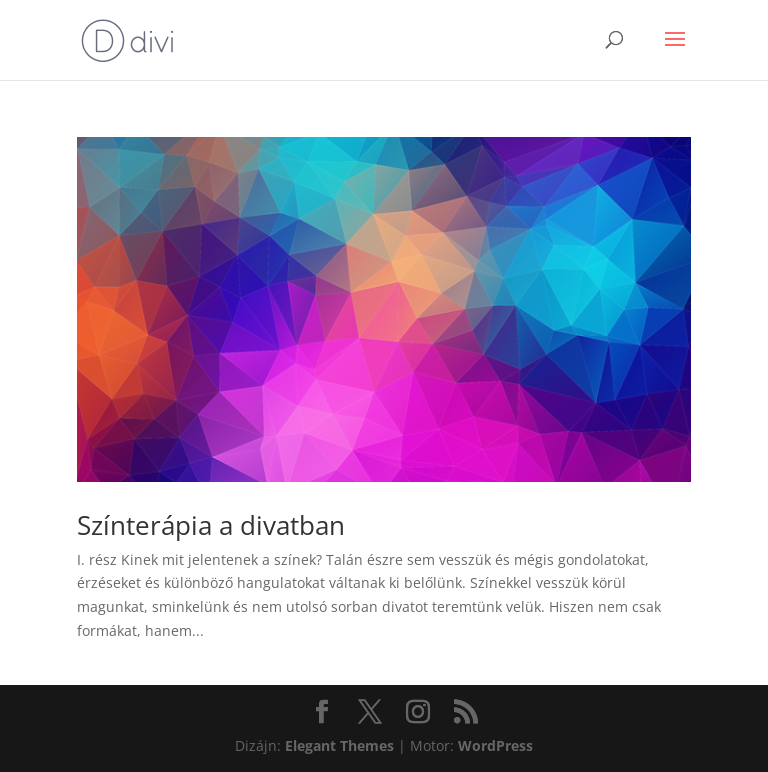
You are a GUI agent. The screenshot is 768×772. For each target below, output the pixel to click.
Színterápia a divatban (211, 525)
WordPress (495, 745)
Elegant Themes (339, 745)
